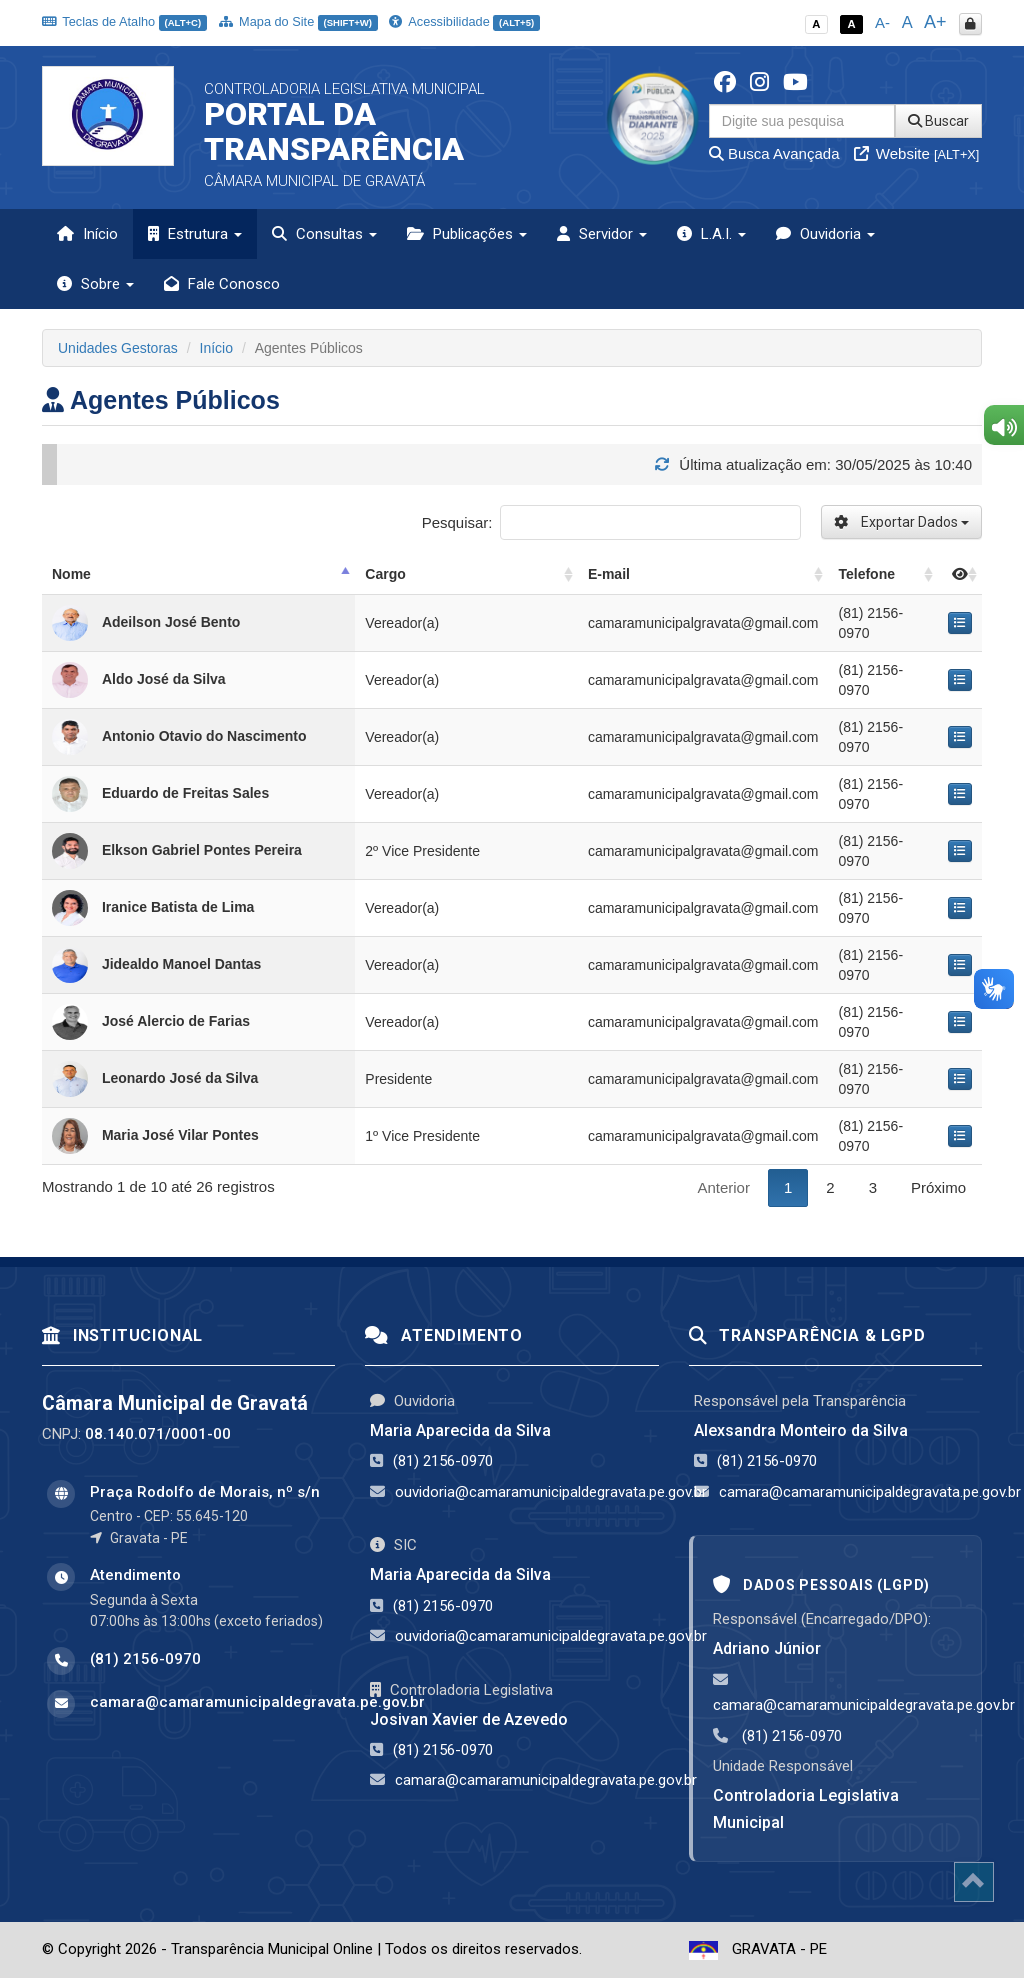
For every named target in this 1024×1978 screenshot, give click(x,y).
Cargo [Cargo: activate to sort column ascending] (385, 574)
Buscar (938, 121)
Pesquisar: (611, 522)
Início (87, 234)
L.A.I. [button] (711, 234)
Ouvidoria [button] (825, 234)
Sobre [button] (95, 284)
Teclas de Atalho (124, 21)
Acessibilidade (464, 21)
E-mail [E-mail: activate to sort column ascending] (609, 574)
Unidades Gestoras (118, 348)
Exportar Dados (901, 522)
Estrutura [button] (195, 234)
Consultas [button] (324, 234)
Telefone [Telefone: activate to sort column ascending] (866, 574)
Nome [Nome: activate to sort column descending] (71, 574)
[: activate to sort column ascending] (960, 574)
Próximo (938, 1187)
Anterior (723, 1187)
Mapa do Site (298, 21)
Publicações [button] (467, 234)
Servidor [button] (602, 234)
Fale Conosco (222, 284)
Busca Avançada (774, 153)
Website (917, 153)
